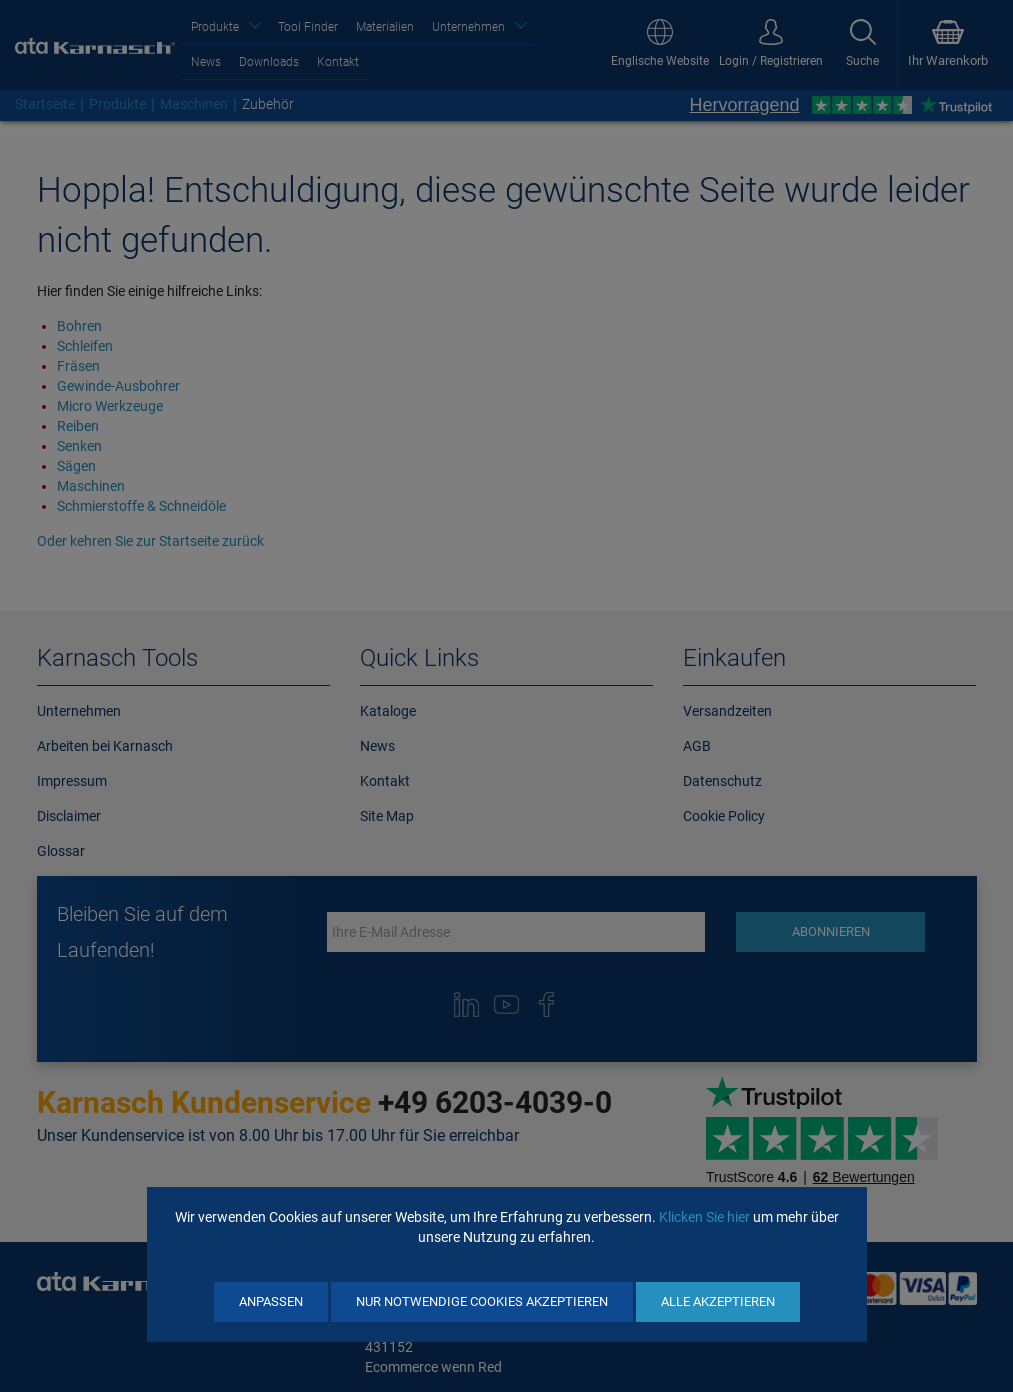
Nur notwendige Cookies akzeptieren (482, 1301)
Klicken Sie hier (704, 1217)
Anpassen (271, 1301)
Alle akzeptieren (718, 1301)
